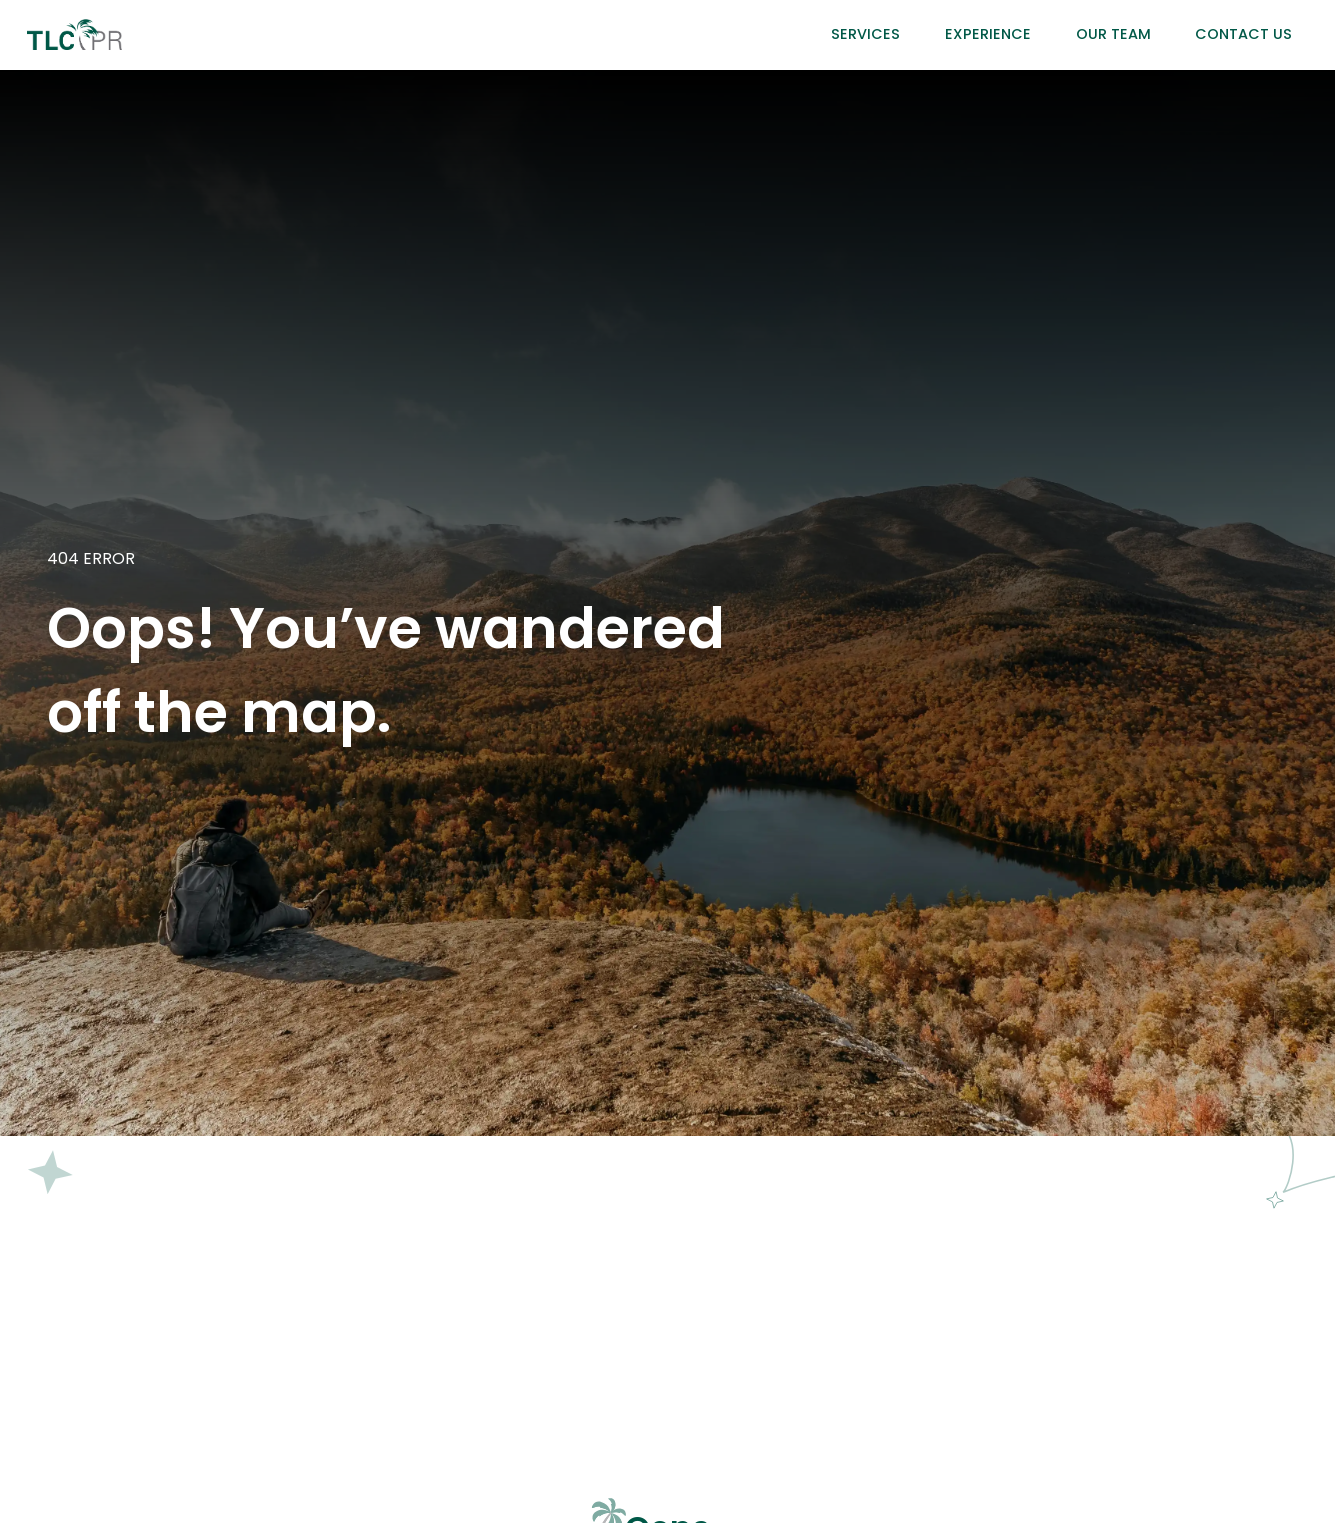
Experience (988, 34)
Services (865, 34)
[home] (74, 34)
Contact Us (1243, 34)
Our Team (1113, 34)
